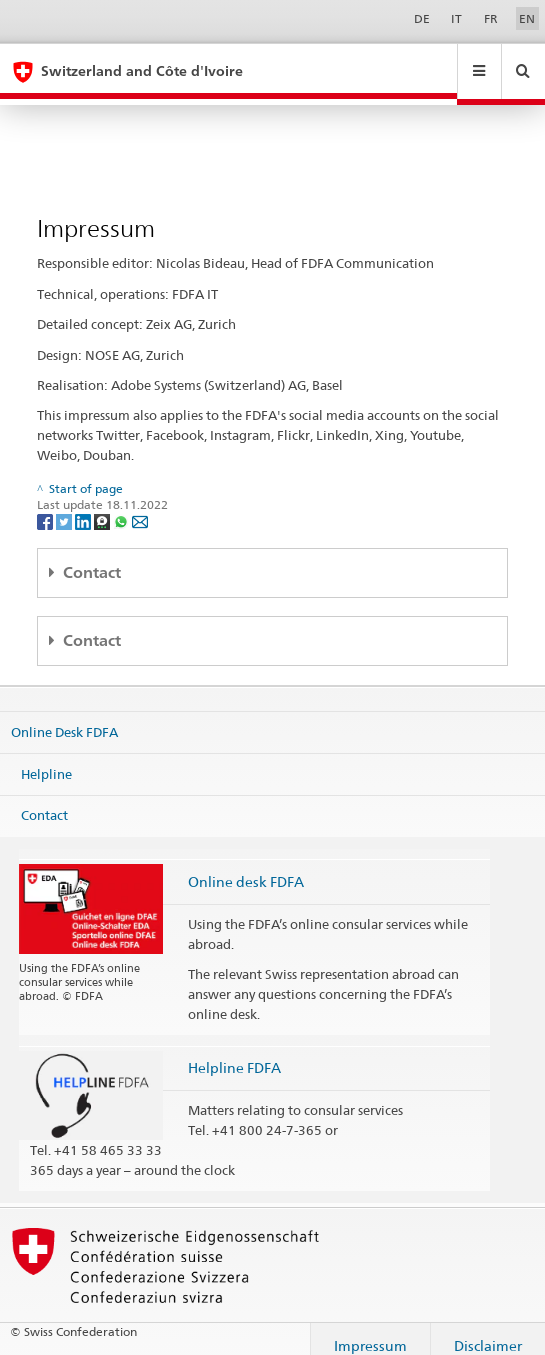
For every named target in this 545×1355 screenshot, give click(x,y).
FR (491, 18)
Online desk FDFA (246, 868)
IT (456, 18)
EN (527, 18)
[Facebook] (46, 507)
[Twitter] (65, 507)
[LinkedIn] (84, 507)
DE (422, 18)
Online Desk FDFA (64, 719)
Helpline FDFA (234, 1054)
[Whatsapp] (122, 507)
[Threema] (103, 507)
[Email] (140, 507)
